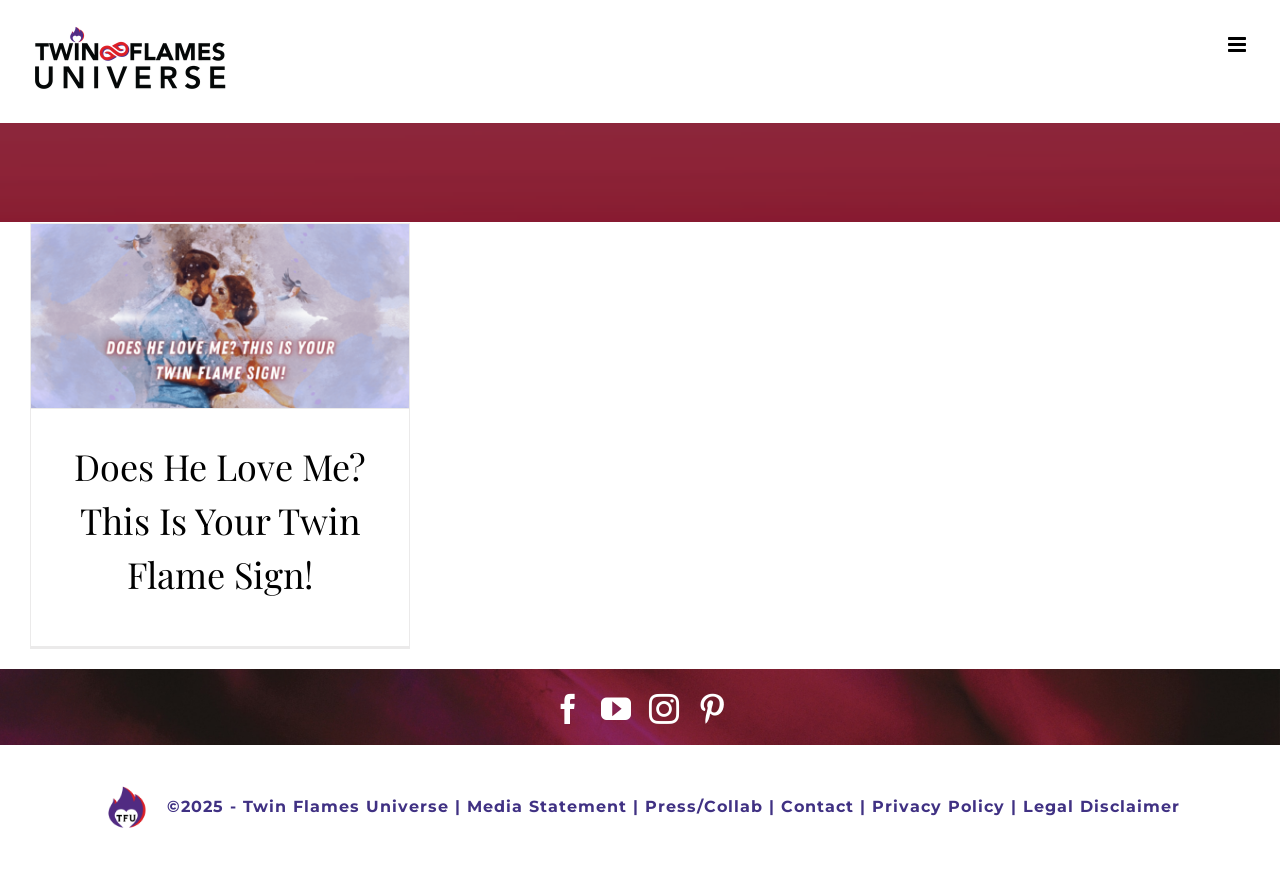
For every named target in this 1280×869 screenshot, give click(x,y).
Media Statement (547, 807)
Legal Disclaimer (1101, 807)
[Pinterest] (712, 709)
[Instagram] (664, 709)
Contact (817, 807)
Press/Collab (704, 807)
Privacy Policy (938, 807)
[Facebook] (568, 709)
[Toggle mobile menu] (1239, 44)
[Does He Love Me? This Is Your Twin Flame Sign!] (220, 316)
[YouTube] (616, 709)
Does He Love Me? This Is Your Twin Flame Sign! (220, 520)
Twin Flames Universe (346, 807)
